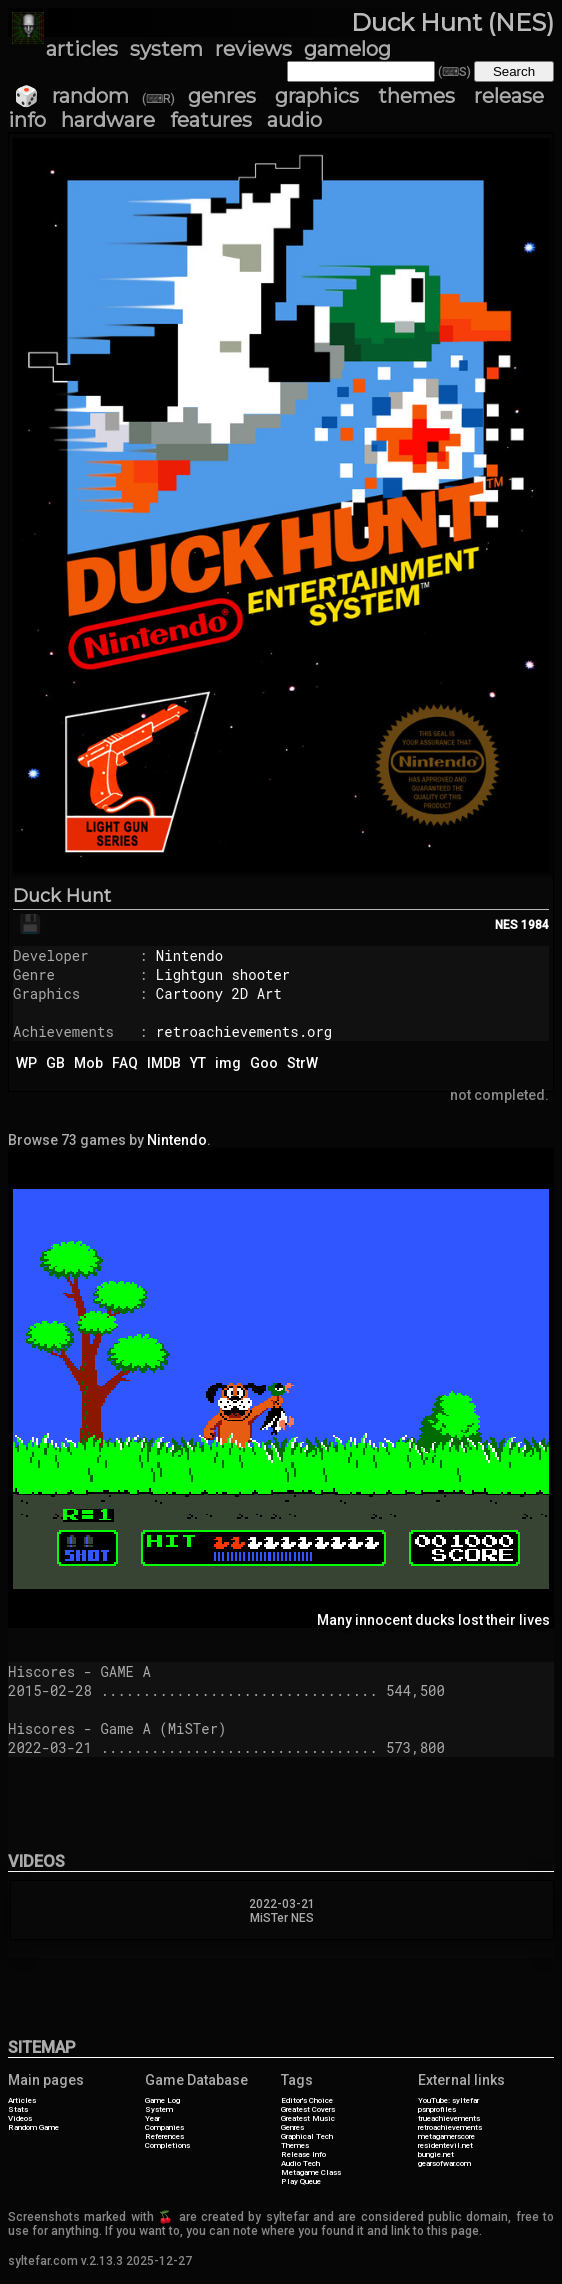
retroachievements (450, 2127)
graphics (317, 96)
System (159, 2109)
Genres (292, 2127)
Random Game (33, 2127)
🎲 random (71, 96)
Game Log (162, 2100)
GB (55, 1063)
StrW (302, 1063)
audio (294, 120)
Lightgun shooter (223, 974)
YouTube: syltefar (448, 2100)
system (166, 49)
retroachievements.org (244, 1031)
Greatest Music (308, 2118)
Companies (164, 2127)
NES (506, 925)
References (164, 2136)
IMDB (164, 1063)
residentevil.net (445, 2145)
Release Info (303, 2154)
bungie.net (436, 2154)
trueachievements (449, 2118)
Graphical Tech (307, 2136)
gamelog (347, 49)
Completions (167, 2145)
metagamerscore (446, 2136)
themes (416, 96)
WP (26, 1063)
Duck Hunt (62, 896)
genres (222, 96)
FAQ (125, 1063)
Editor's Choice (307, 2100)
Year (152, 2118)
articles (82, 49)
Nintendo (189, 955)
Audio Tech (300, 2163)
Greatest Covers (308, 2109)
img (228, 1063)
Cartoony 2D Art (219, 993)
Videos (20, 2118)
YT (198, 1063)
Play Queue (301, 2181)
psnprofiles (437, 2109)
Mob (88, 1063)
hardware (108, 120)
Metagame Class (311, 2172)
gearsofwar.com (444, 2163)
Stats (18, 2109)
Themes (295, 2145)
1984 (535, 925)
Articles (22, 2100)
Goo (264, 1063)
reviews (253, 49)
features (211, 120)
